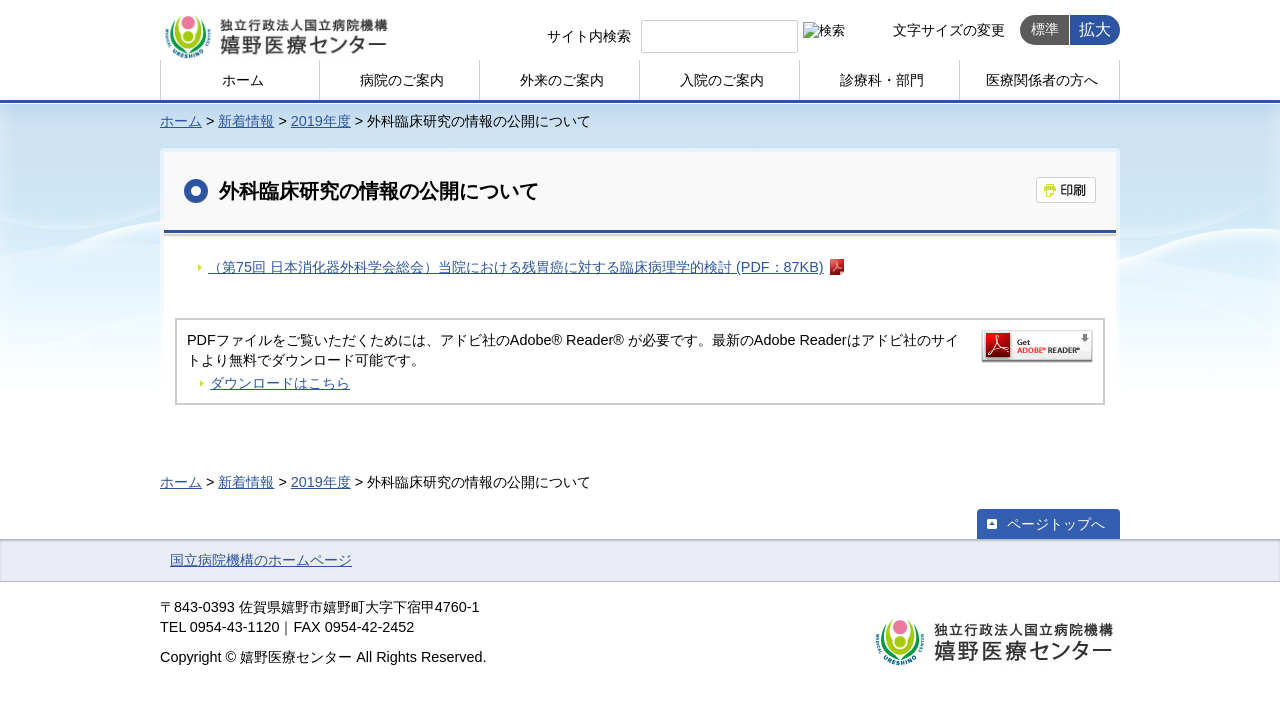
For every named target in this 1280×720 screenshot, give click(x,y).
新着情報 (246, 121)
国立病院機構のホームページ (261, 560)
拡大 (1095, 29)
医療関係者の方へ (1042, 80)
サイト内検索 (589, 36)
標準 (1045, 29)
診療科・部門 (882, 80)
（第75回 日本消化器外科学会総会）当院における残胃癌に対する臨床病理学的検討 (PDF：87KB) (516, 267)
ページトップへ (1056, 524)
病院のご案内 (402, 80)
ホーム (243, 80)
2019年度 (321, 121)
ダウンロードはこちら (280, 383)
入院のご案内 (722, 80)
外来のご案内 (562, 80)
